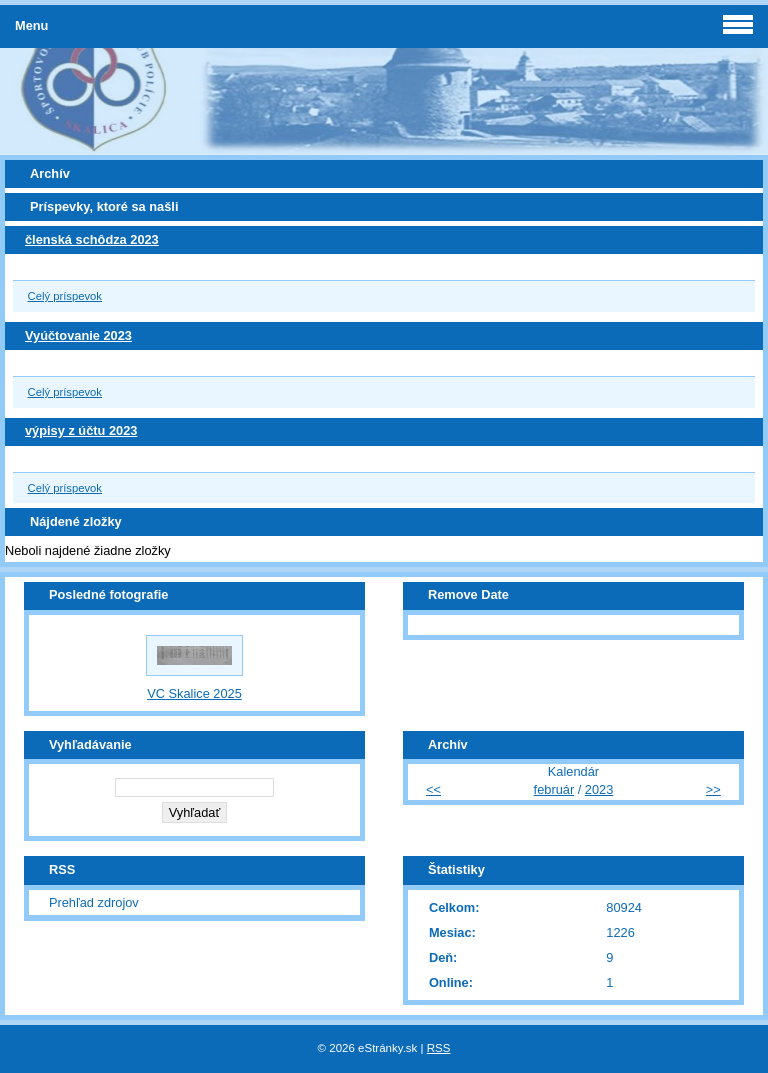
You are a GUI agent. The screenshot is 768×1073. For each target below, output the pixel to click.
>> (713, 789)
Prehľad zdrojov (94, 902)
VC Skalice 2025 (194, 693)
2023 (599, 789)
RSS (439, 1048)
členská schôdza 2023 (92, 239)
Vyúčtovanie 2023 (78, 335)
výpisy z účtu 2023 (81, 430)
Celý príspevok (65, 296)
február (554, 789)
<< (433, 789)
